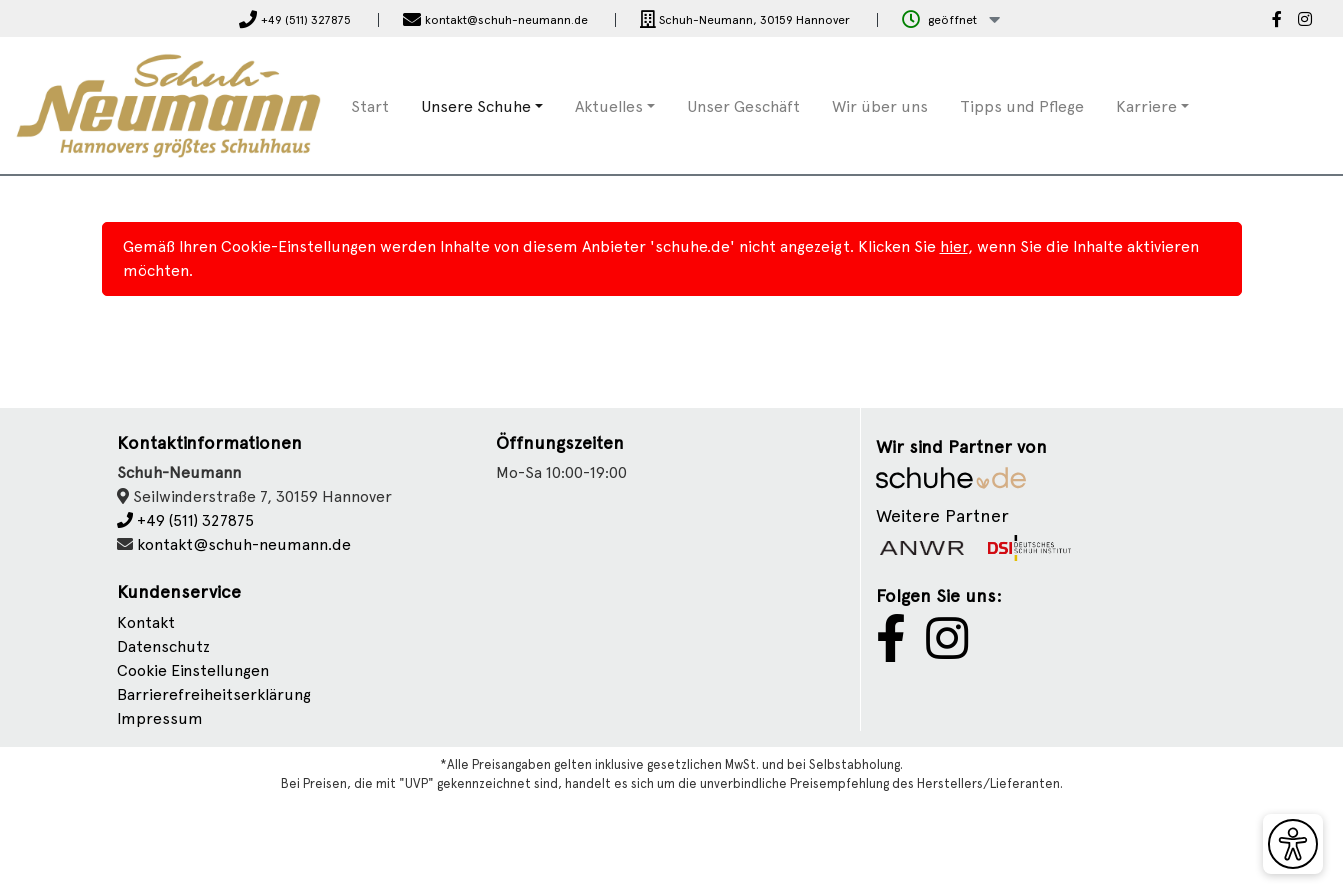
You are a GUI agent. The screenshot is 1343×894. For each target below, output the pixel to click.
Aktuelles (609, 106)
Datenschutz (163, 646)
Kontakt (146, 622)
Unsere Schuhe (476, 106)
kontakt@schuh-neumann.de (244, 544)
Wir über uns (880, 106)
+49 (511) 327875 (185, 520)
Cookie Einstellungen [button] (193, 670)
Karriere (1146, 106)
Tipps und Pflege (1022, 106)
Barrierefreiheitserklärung (214, 694)
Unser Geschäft (743, 106)
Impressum (160, 718)
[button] (951, 20)
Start (370, 106)
